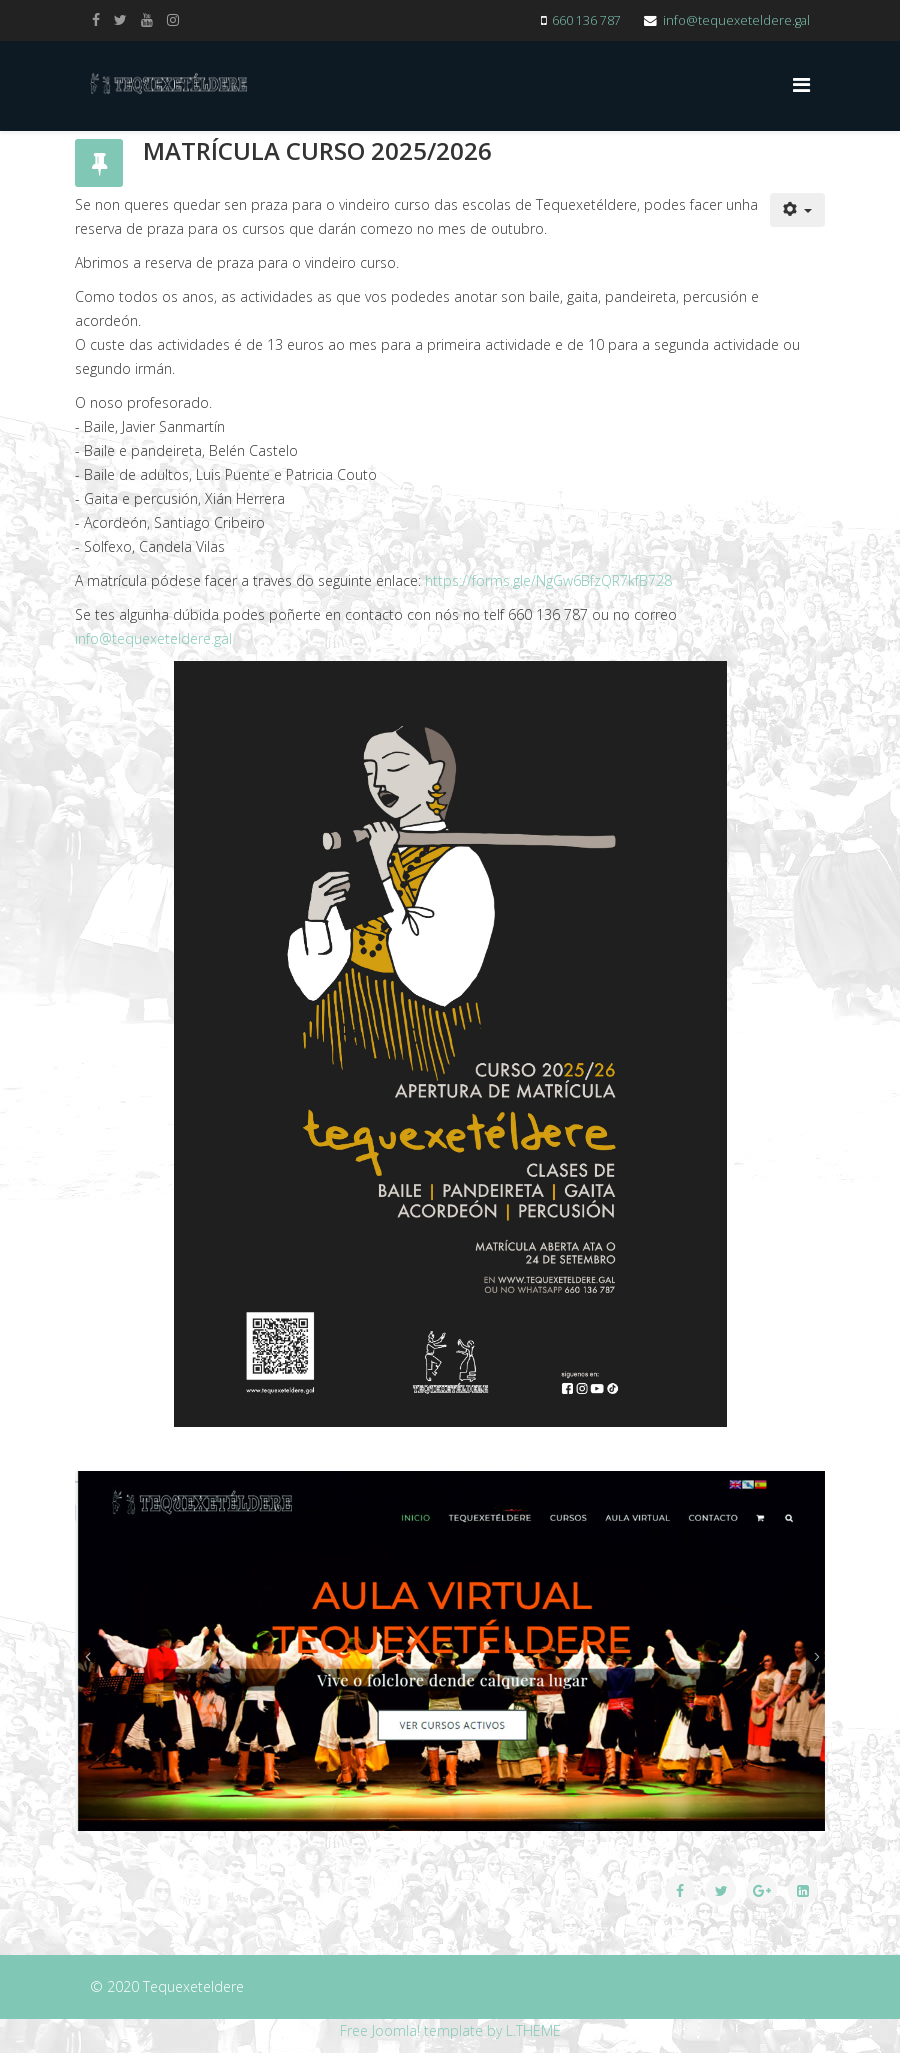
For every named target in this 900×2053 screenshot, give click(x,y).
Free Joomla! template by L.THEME (450, 2030)
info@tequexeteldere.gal (736, 20)
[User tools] (798, 210)
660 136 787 (586, 20)
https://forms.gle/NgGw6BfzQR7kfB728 (548, 580)
